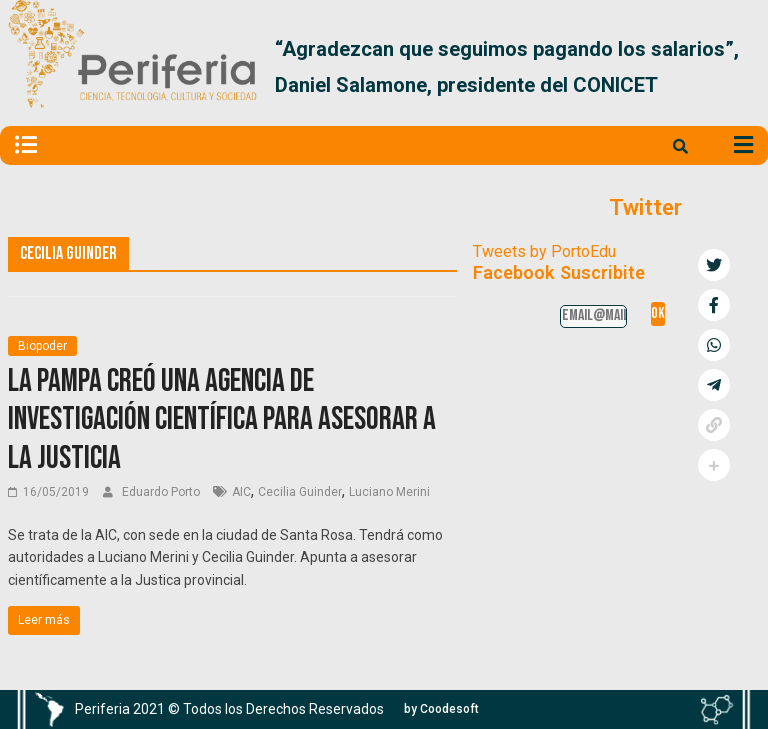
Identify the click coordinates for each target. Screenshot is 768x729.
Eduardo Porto (162, 492)
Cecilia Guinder (300, 492)
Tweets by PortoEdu (544, 251)
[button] (736, 67)
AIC (241, 492)
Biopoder (42, 346)
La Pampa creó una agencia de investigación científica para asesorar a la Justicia (222, 420)
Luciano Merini (389, 492)
